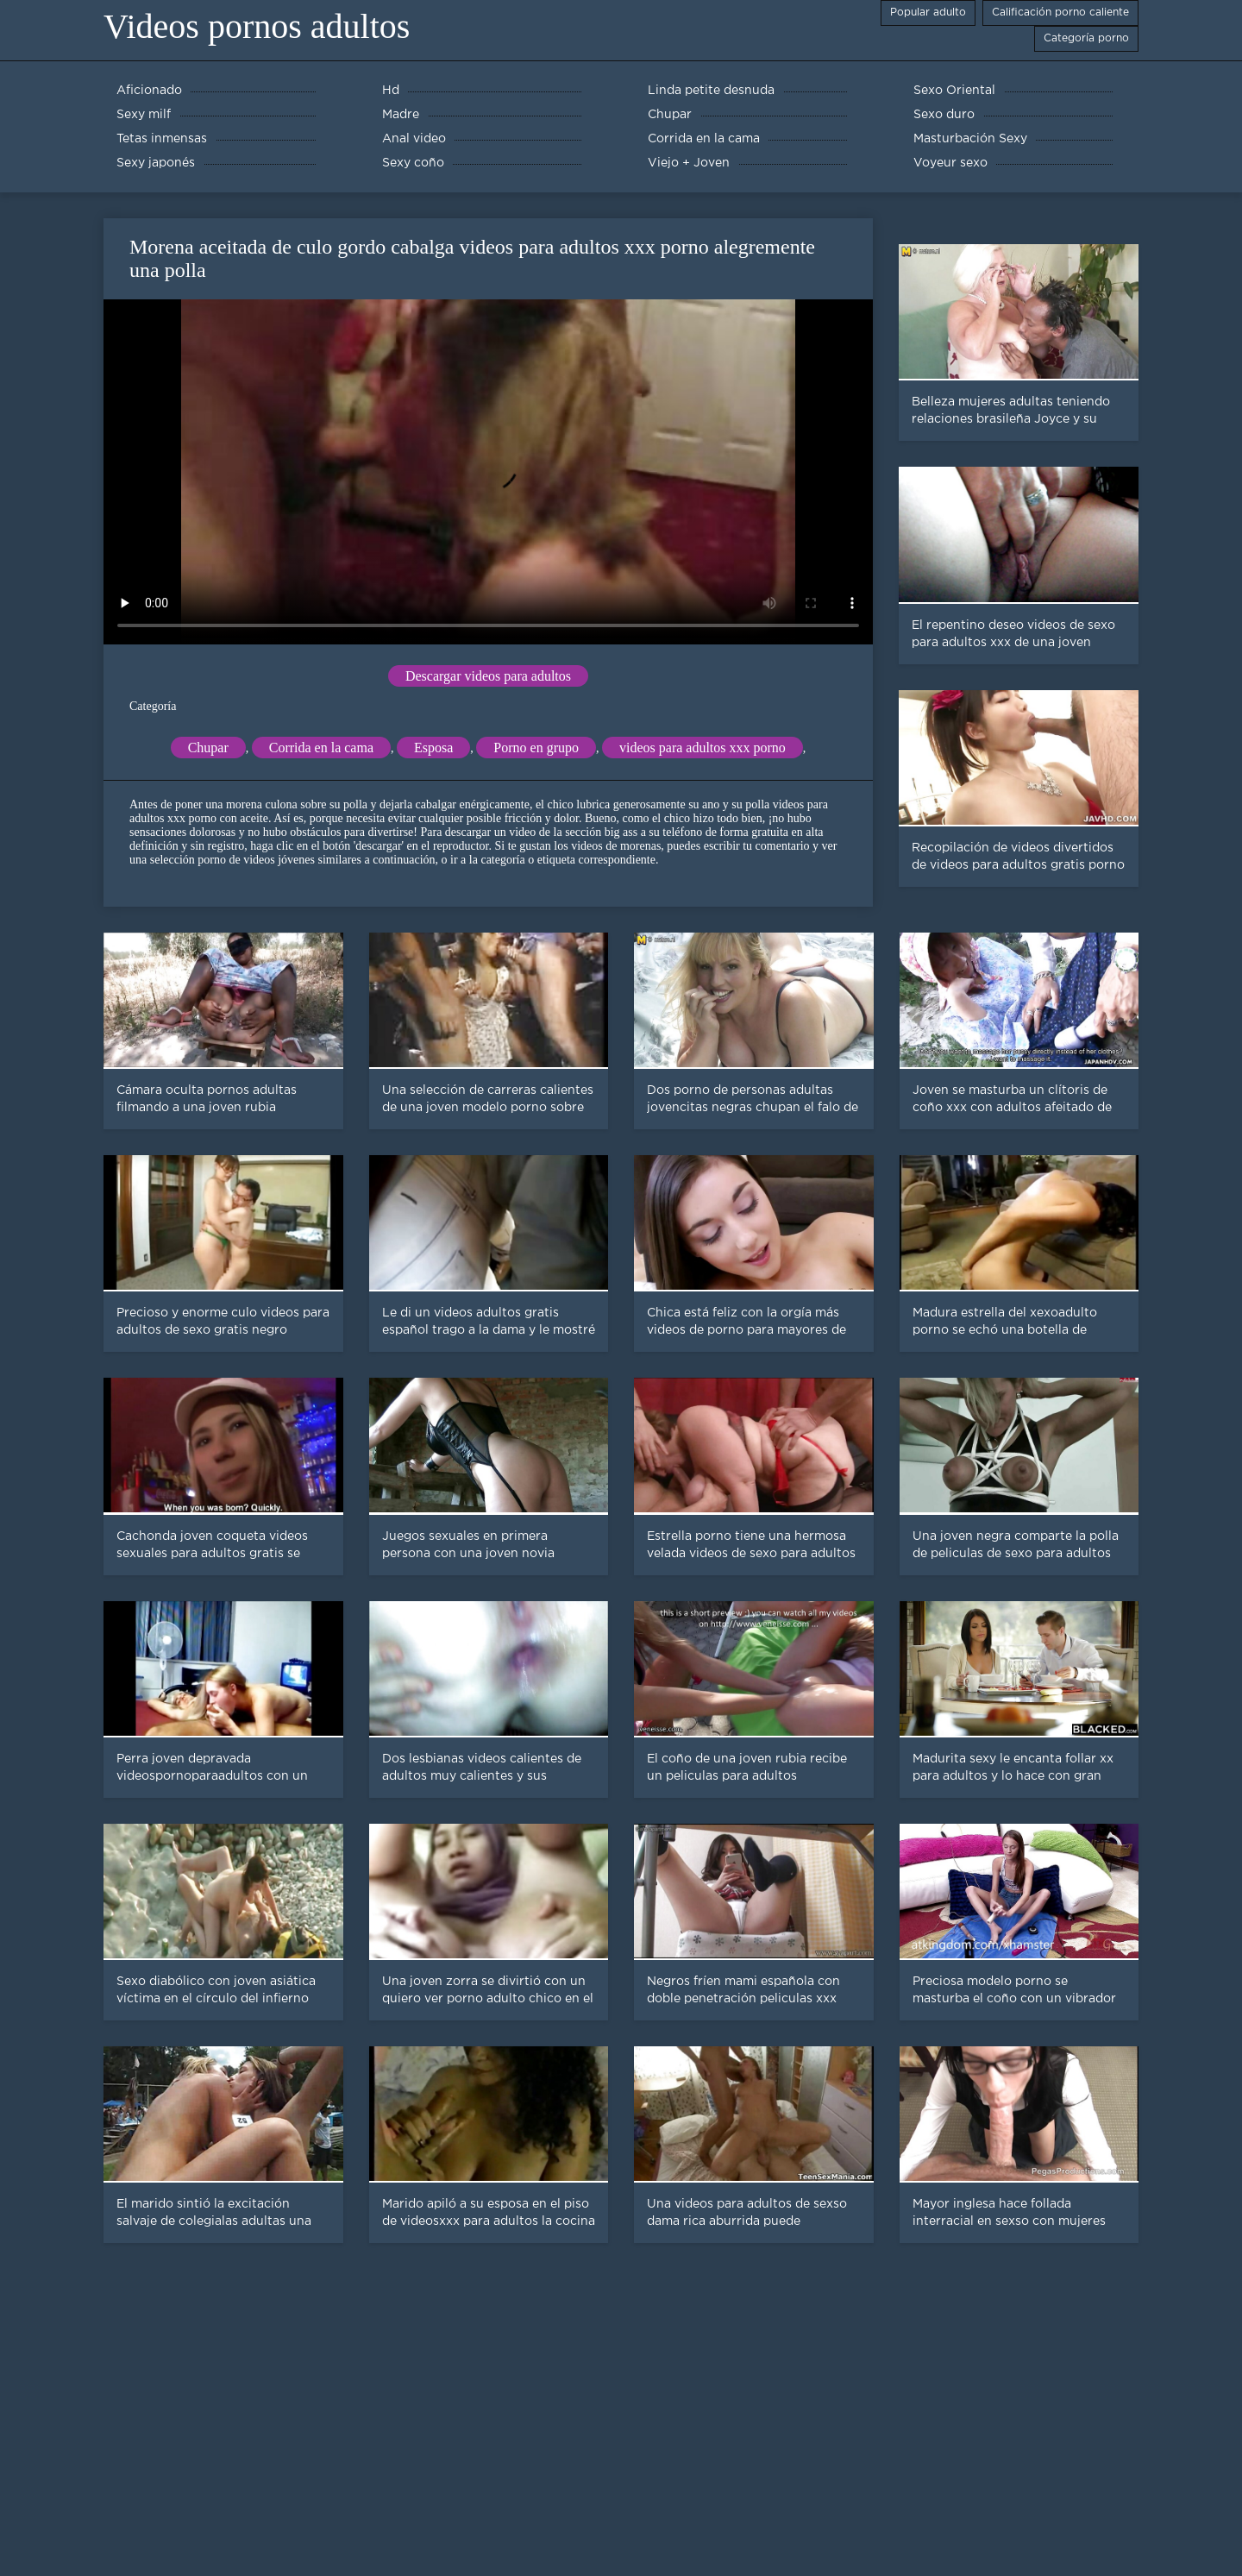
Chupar (208, 747)
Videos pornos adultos (257, 26)
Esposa (433, 747)
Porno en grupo (536, 747)
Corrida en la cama (321, 747)
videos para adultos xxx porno (702, 747)
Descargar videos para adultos (488, 676)
